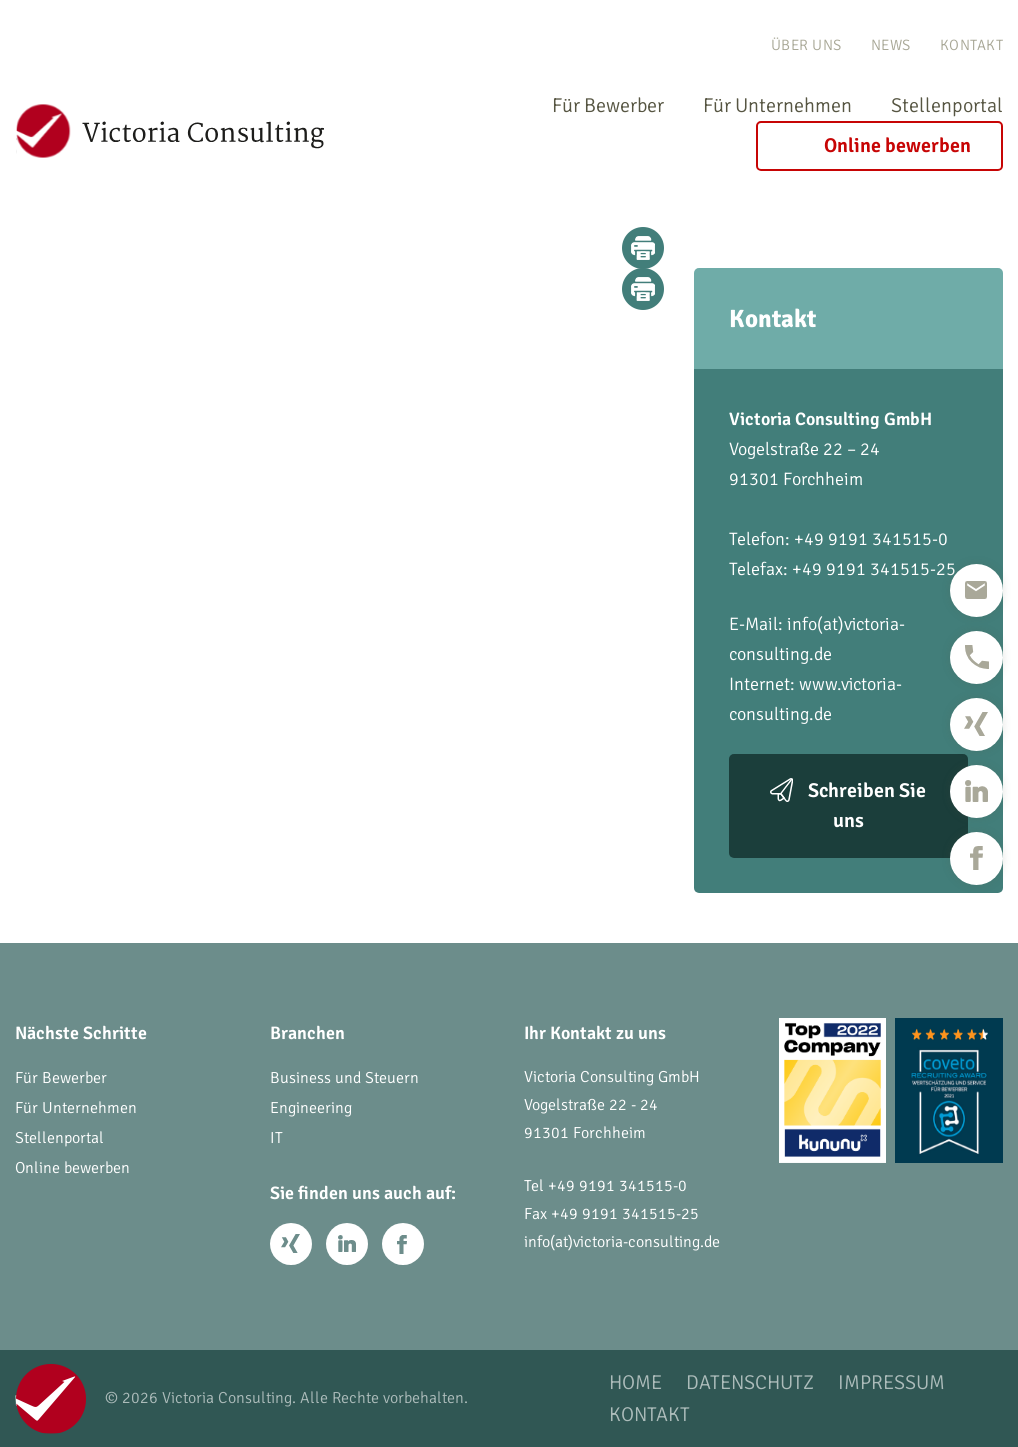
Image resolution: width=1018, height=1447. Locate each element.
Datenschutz (750, 1383)
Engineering (311, 1108)
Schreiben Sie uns (867, 805)
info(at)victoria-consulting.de (622, 1242)
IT (276, 1138)
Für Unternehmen (777, 105)
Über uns (806, 45)
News (891, 45)
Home (635, 1383)
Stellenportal (947, 105)
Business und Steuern (344, 1078)
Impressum (891, 1383)
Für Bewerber (608, 105)
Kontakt (972, 45)
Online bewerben (897, 145)
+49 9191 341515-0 (617, 1186)
